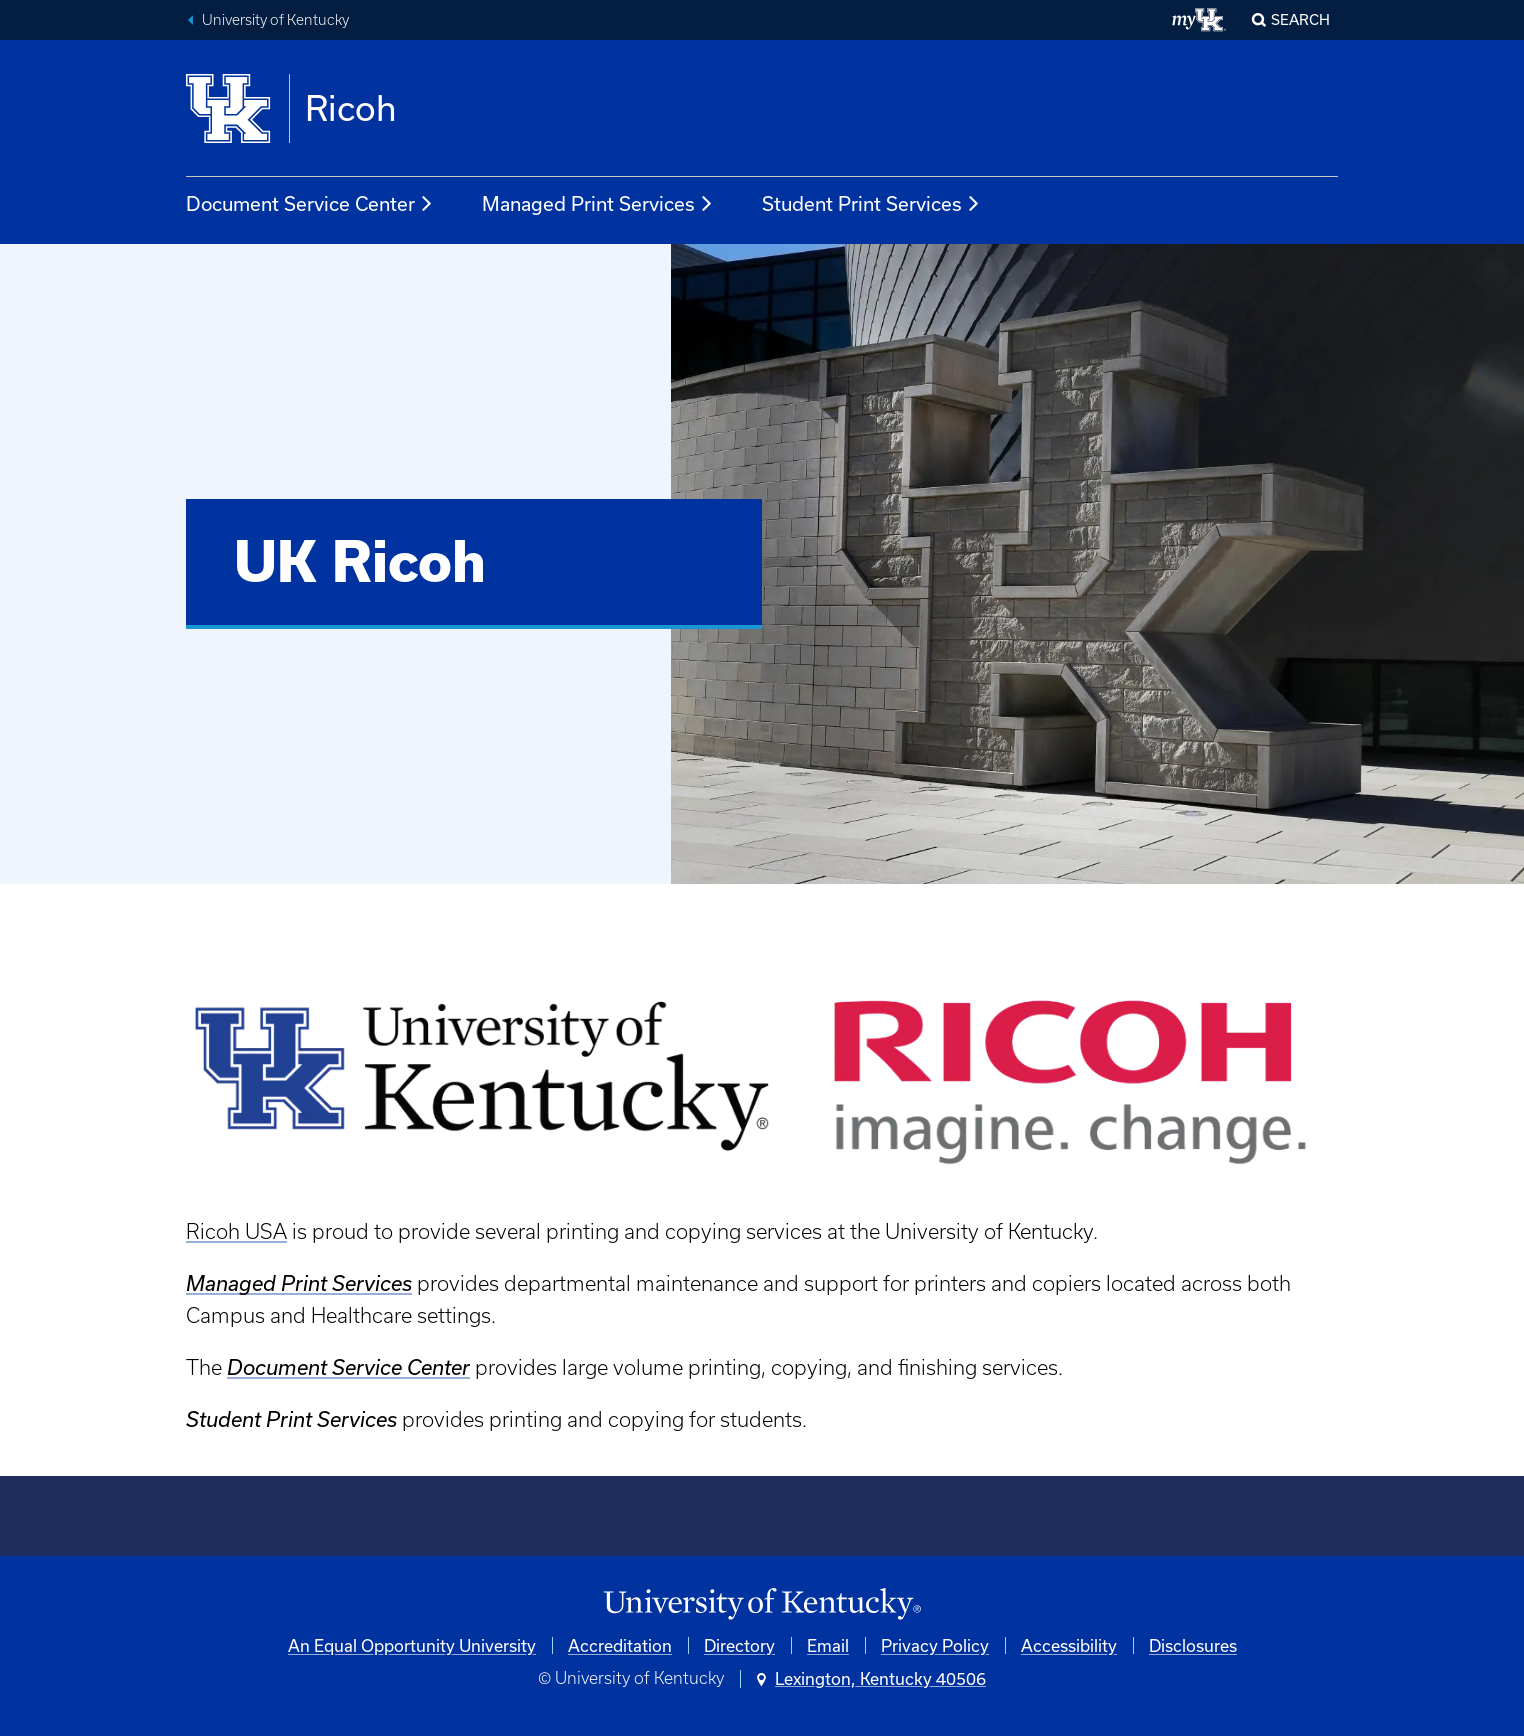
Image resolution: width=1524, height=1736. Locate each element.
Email (828, 1645)
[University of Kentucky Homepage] (762, 1604)
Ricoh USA (236, 1231)
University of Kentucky (275, 20)
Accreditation (620, 1645)
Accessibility (1069, 1645)
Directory (739, 1645)
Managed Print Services (598, 204)
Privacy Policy (935, 1645)
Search (1300, 19)
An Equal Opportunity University (412, 1645)
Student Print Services (871, 204)
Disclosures (1193, 1645)
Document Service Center (310, 204)
